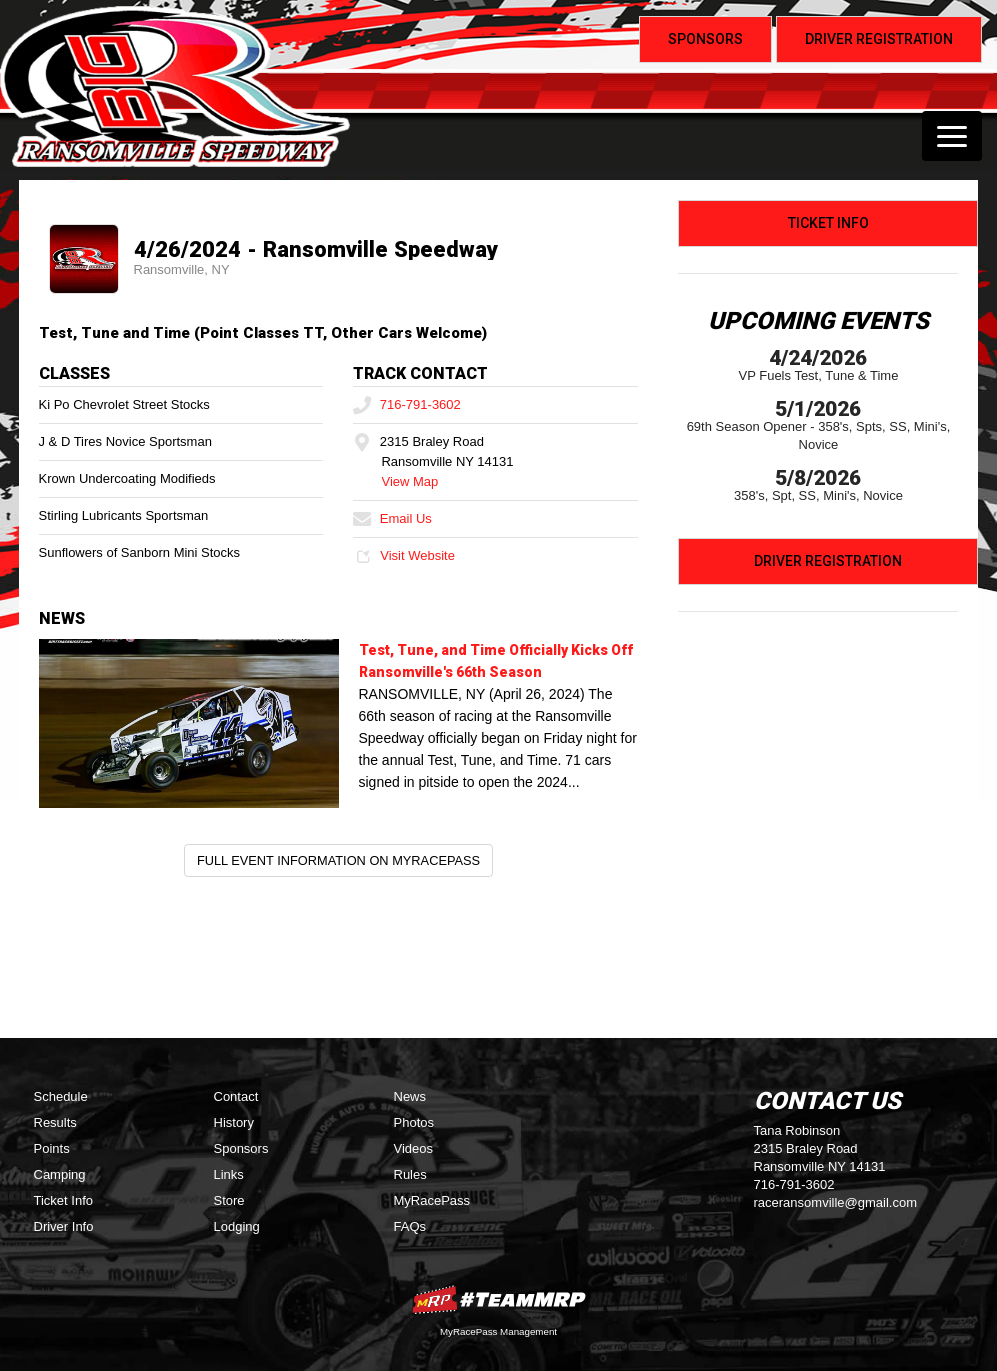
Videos (414, 1148)
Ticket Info (828, 223)
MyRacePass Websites (499, 1299)
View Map (409, 481)
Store (229, 1200)
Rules (410, 1174)
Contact (236, 1096)
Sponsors (241, 1148)
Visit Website (403, 555)
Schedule (61, 1096)
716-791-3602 (406, 404)
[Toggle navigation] (952, 136)
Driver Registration (828, 561)
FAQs (410, 1226)
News (410, 1096)
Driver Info (64, 1226)
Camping (60, 1174)
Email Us (392, 518)
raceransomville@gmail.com (835, 1202)
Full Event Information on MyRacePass (338, 860)
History (234, 1122)
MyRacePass (432, 1200)
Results (55, 1122)
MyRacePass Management (498, 1331)
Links (229, 1174)
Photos (414, 1122)
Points (52, 1148)
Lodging (237, 1226)
